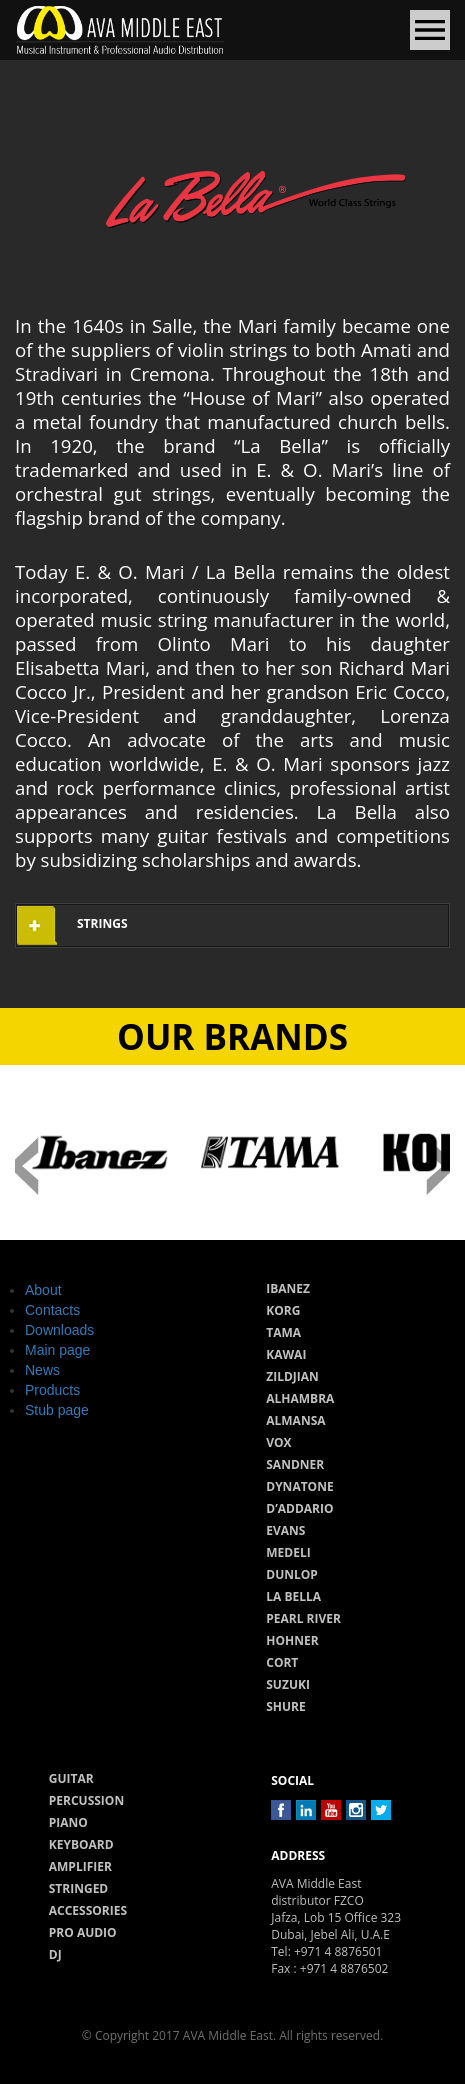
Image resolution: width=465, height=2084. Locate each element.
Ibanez (288, 1288)
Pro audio (83, 1932)
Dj (55, 1954)
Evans (285, 1530)
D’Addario (299, 1508)
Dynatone (299, 1486)
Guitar (71, 1778)
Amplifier (80, 1866)
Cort (282, 1662)
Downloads (59, 1330)
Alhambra (300, 1398)
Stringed (79, 1888)
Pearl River (303, 1618)
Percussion (86, 1800)
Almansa (295, 1420)
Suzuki (288, 1684)
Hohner (292, 1640)
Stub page (57, 1410)
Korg (283, 1310)
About (43, 1290)
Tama (283, 1332)
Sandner (295, 1464)
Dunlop (292, 1574)
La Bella (293, 1596)
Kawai (286, 1354)
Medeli (288, 1552)
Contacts (52, 1310)
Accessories (88, 1910)
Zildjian (292, 1376)
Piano (68, 1822)
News (42, 1370)
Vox (278, 1442)
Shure (286, 1706)
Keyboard (81, 1844)
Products (52, 1390)
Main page (57, 1350)
